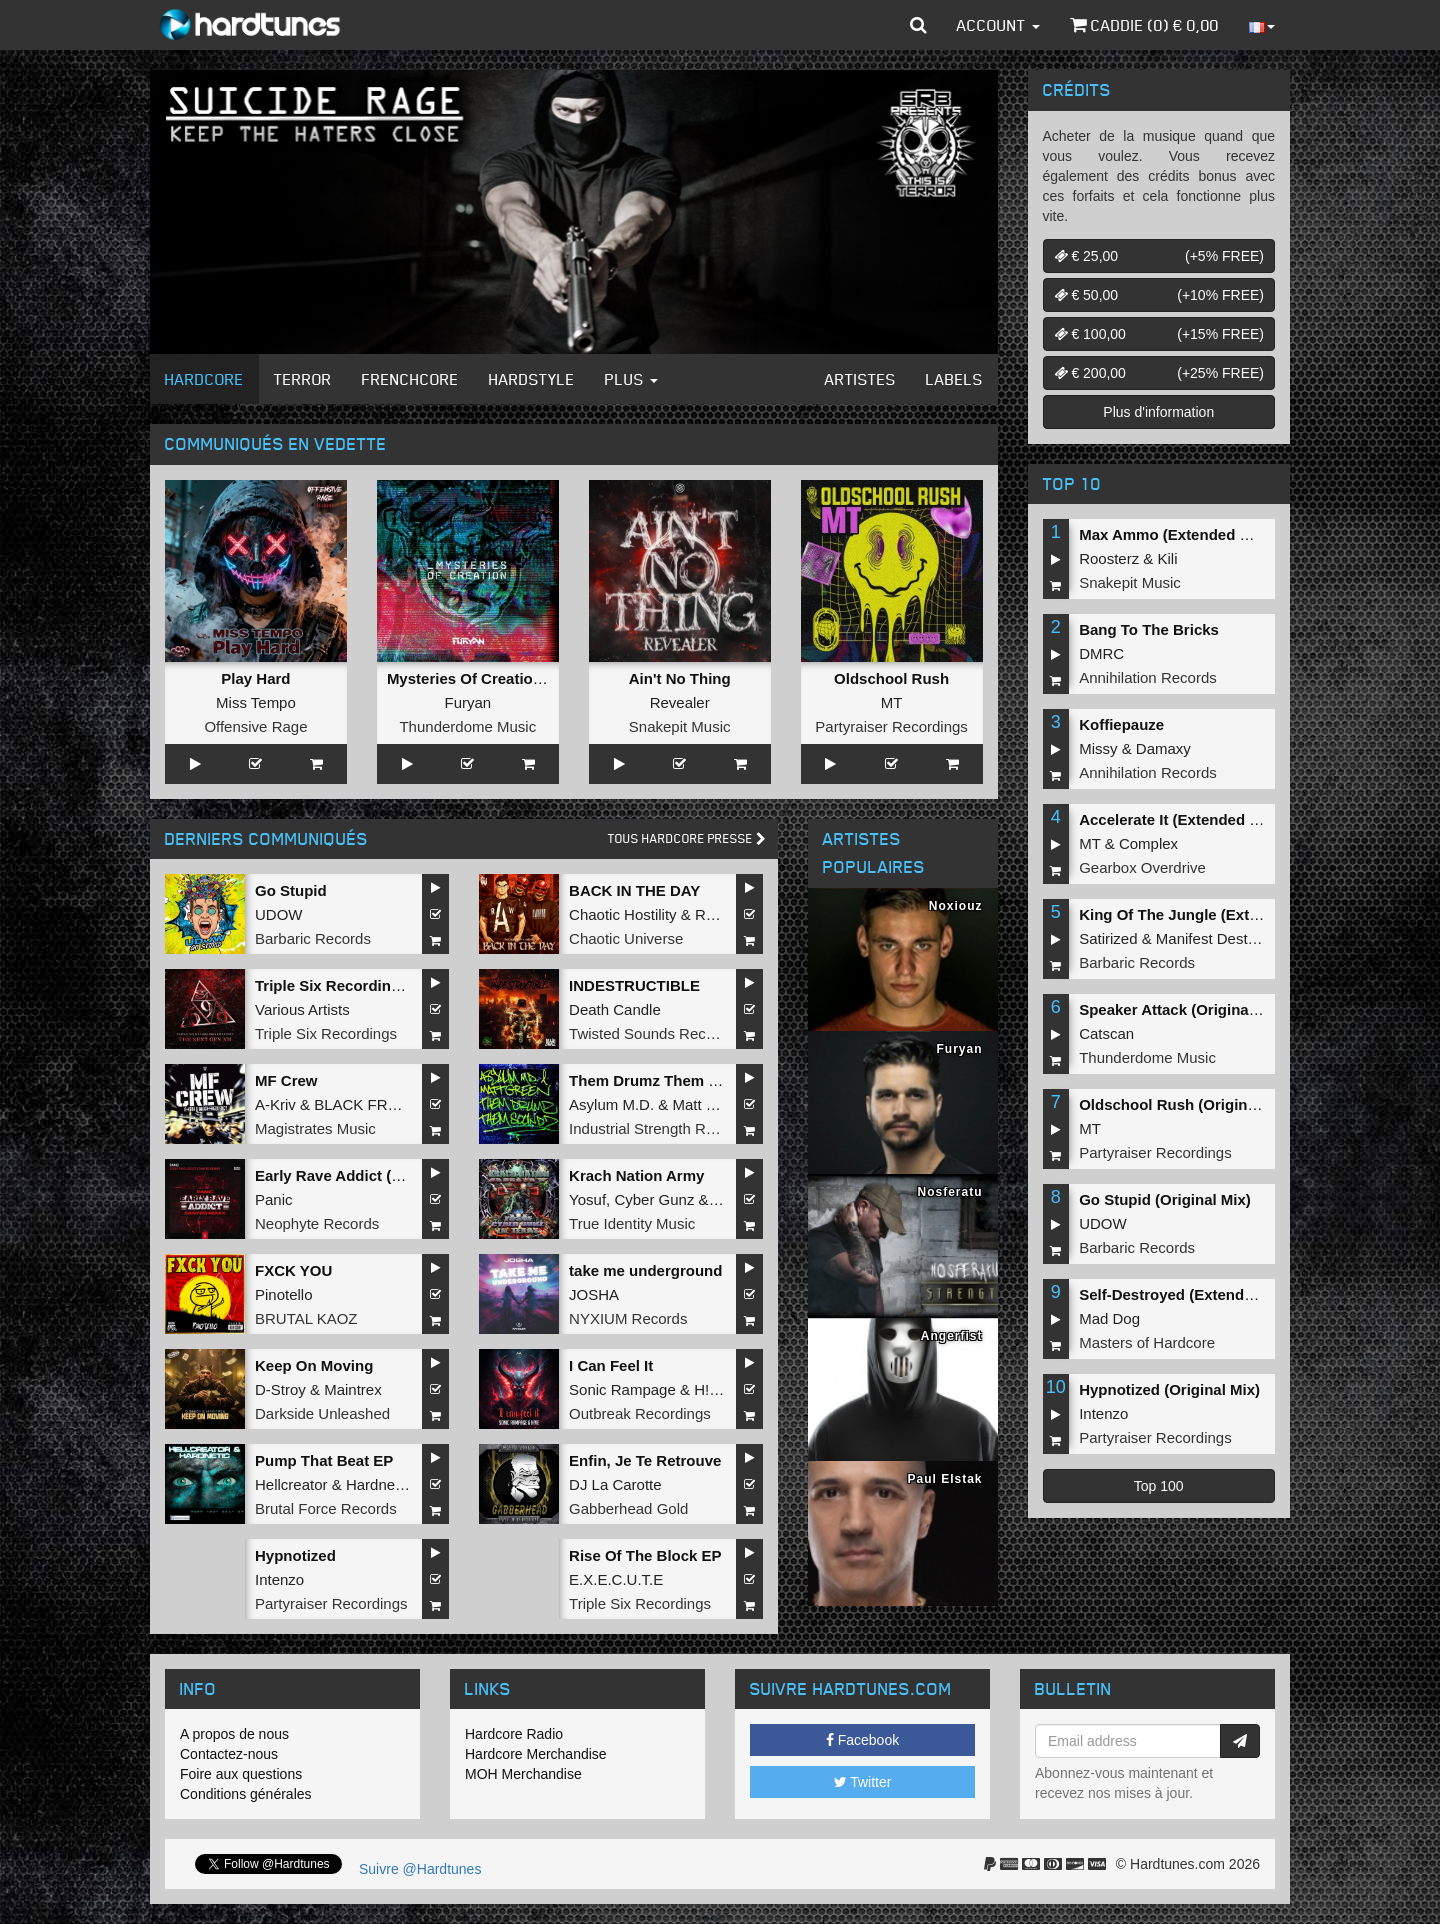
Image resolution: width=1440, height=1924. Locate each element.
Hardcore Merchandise (536, 1754)
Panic (274, 1199)
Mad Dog (1109, 1318)
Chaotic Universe (626, 938)
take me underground (645, 1270)
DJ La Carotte (615, 1484)
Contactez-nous (229, 1754)
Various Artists (302, 1009)
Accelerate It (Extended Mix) (1179, 819)
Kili (1168, 558)
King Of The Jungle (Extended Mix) (1203, 914)
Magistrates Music (315, 1128)
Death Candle (615, 1009)
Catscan (1106, 1033)
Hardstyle (532, 379)
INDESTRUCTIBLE (634, 985)
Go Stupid (291, 890)
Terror (303, 379)
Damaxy (1163, 748)
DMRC (1101, 653)
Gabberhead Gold (628, 1508)
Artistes (860, 379)
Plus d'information (1158, 412)
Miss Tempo (256, 702)
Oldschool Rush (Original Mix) (1186, 1104)
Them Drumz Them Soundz (665, 1080)
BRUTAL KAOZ (306, 1318)
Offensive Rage (255, 726)
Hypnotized (295, 1555)
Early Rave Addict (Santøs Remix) (375, 1175)
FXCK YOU (293, 1270)
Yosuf (587, 1199)
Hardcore (204, 379)
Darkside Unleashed (322, 1413)
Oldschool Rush (891, 678)
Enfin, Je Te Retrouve (645, 1460)
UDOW (279, 914)
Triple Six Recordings (326, 1033)
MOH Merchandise (523, 1774)
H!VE (711, 1389)
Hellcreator (291, 1484)
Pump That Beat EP (324, 1460)
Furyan (467, 702)
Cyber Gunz (654, 1199)
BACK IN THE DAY (634, 890)
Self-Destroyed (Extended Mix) (1187, 1294)
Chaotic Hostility (623, 914)
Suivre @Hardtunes (420, 1869)
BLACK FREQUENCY (388, 1104)
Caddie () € (1144, 25)
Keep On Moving (314, 1365)
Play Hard (255, 678)
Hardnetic (378, 1484)
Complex (1148, 843)
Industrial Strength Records (660, 1128)
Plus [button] (631, 379)
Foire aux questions (241, 1774)
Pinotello (284, 1294)
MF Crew (286, 1080)
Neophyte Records (317, 1223)
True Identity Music (632, 1223)
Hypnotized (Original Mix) (1169, 1389)
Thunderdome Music (467, 726)
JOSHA (594, 1294)
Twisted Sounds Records (652, 1033)
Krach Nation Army (636, 1175)
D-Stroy (280, 1389)
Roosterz (1109, 558)
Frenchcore (410, 379)
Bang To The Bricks (1149, 629)
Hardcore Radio (514, 1734)
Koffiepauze (1121, 724)
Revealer (680, 702)
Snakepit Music (680, 726)
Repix (714, 914)
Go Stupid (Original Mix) (1165, 1199)
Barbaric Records (313, 938)
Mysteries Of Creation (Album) (495, 678)
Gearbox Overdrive (1142, 867)
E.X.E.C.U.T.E (616, 1579)
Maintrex (353, 1389)
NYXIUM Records (628, 1318)
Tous (687, 838)
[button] (918, 25)
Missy (1098, 748)
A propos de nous (234, 1734)
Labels (954, 379)
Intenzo (279, 1579)
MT (892, 702)
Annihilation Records (1148, 677)
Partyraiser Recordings (891, 726)
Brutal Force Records (326, 1508)
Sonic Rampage (622, 1389)
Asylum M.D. (611, 1104)
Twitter (863, 1782)
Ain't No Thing (680, 678)
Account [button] (998, 25)
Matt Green (709, 1104)
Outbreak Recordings (640, 1413)
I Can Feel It (611, 1365)
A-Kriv (275, 1104)
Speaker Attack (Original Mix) (1183, 1009)
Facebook (862, 1740)
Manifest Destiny (1211, 938)
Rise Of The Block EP (645, 1555)
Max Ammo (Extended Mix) (1174, 534)
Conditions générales (246, 1794)
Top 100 (1159, 1486)
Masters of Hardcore (1147, 1342)
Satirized (1108, 938)
